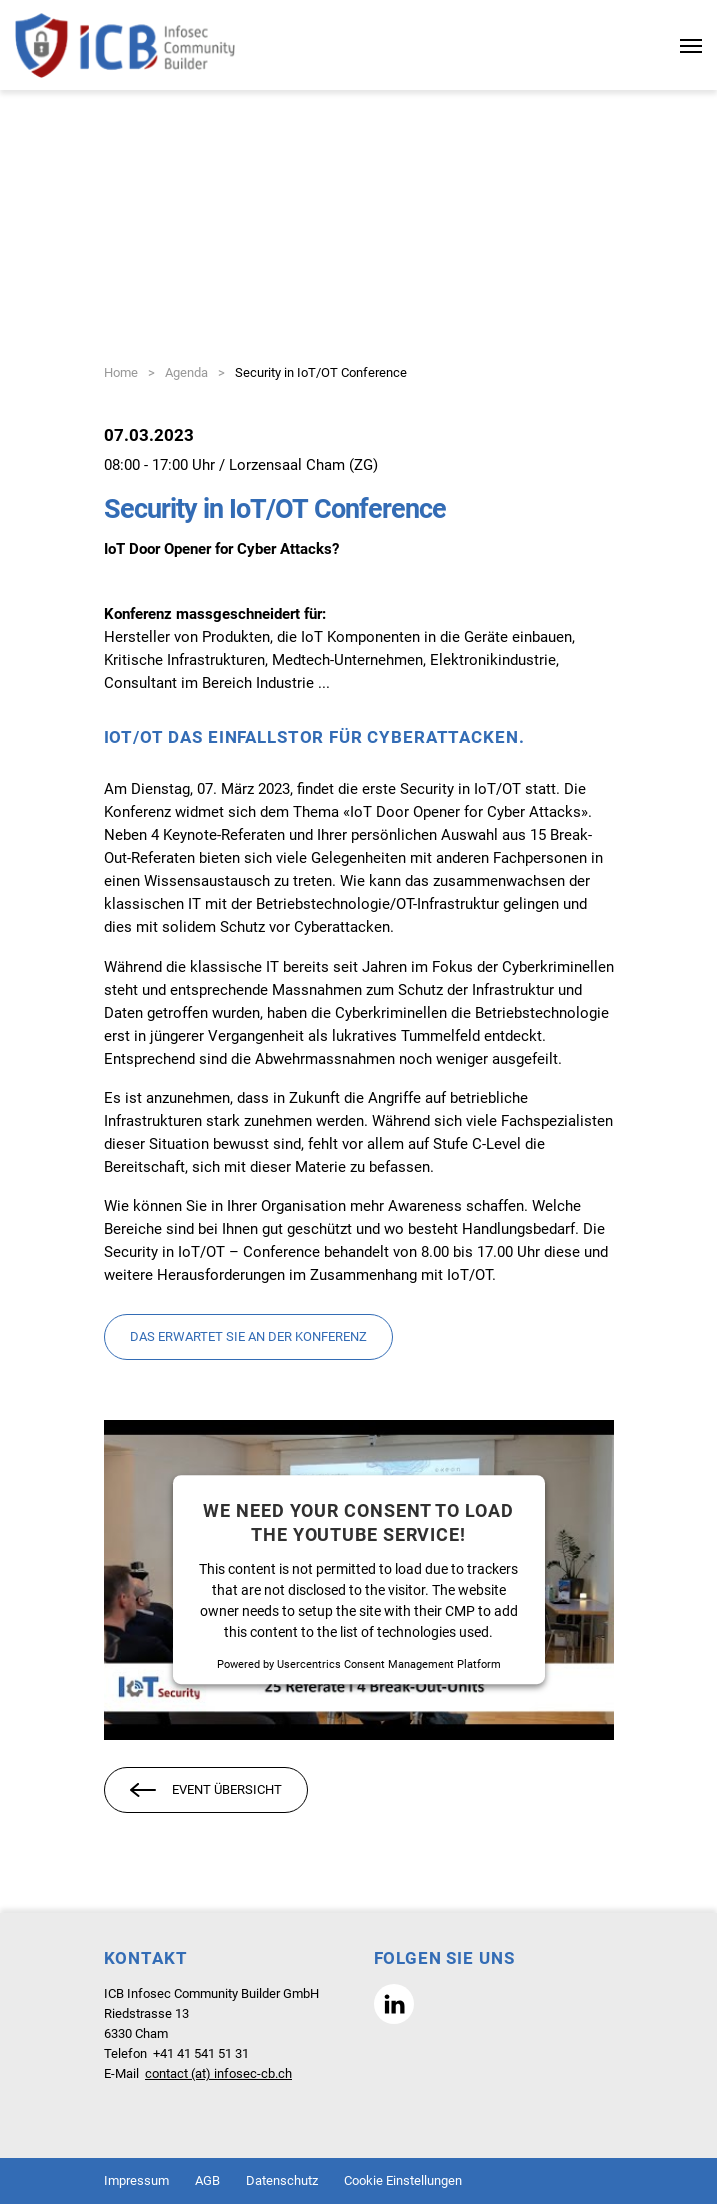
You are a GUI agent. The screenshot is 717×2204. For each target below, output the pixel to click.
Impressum (136, 2180)
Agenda (186, 372)
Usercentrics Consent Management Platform (389, 1664)
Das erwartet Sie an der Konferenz (248, 1336)
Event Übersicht (206, 1791)
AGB (207, 2180)
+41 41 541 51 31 (201, 2053)
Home (121, 372)
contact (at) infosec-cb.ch (218, 2073)
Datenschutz (282, 2180)
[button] (394, 2004)
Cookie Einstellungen (403, 2180)
